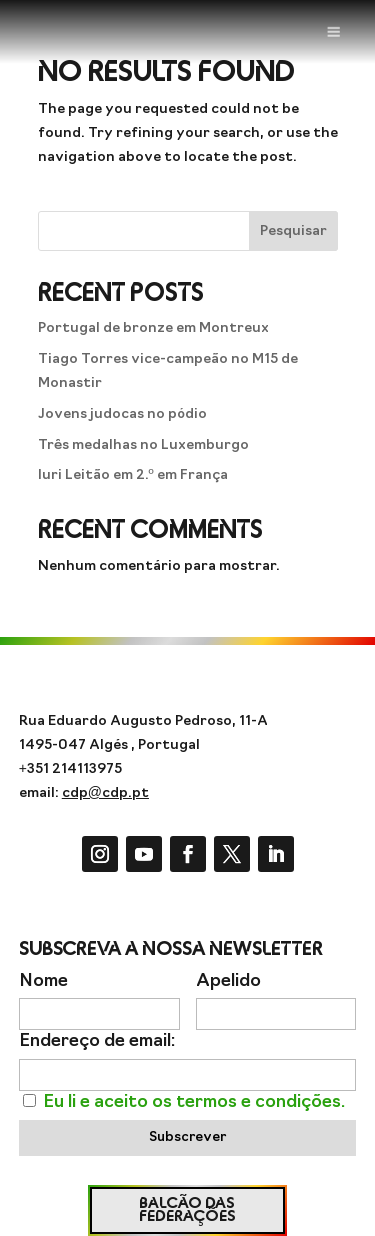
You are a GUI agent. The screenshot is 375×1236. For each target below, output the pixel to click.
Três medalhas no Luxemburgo (143, 445)
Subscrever (187, 1137)
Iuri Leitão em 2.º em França (133, 475)
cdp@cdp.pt (105, 793)
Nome (43, 981)
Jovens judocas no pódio (122, 414)
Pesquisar (293, 231)
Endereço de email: (97, 1041)
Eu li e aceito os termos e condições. (194, 1102)
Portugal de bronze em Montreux (153, 328)
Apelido (228, 981)
